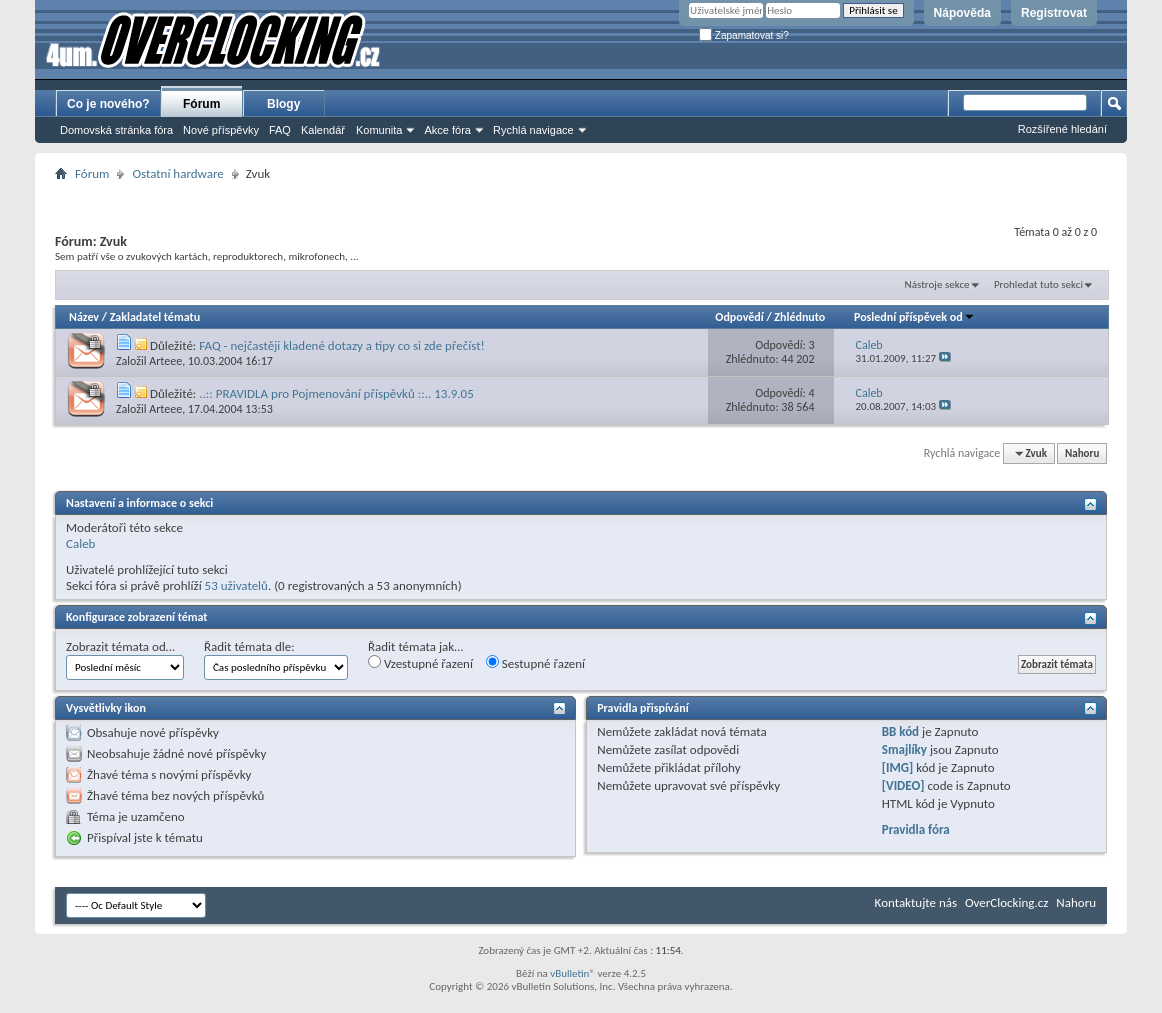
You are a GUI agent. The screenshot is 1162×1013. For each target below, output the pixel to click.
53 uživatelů (236, 585)
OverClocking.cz (1006, 902)
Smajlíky (904, 749)
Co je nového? (108, 104)
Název (84, 317)
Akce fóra (447, 130)
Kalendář (323, 130)
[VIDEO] (903, 785)
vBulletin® (572, 973)
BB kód (900, 731)
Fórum (201, 104)
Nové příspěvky (221, 130)
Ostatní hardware (177, 173)
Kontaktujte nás (916, 902)
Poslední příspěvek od (914, 317)
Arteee (165, 361)
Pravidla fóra (916, 829)
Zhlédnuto (799, 317)
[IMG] (898, 767)
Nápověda (962, 13)
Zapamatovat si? (744, 35)
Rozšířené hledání (1062, 129)
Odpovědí (739, 317)
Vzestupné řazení (420, 663)
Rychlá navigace (533, 130)
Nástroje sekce (937, 284)
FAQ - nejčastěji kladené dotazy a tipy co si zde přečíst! (341, 345)
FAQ (280, 130)
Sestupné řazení (535, 663)
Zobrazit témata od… (120, 646)
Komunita (379, 130)
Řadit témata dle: (249, 646)
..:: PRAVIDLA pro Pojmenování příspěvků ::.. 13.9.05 (336, 393)
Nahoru (1082, 453)
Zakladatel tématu (155, 317)
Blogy (283, 104)
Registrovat (1054, 13)
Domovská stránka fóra (116, 130)
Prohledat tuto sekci (1038, 284)
